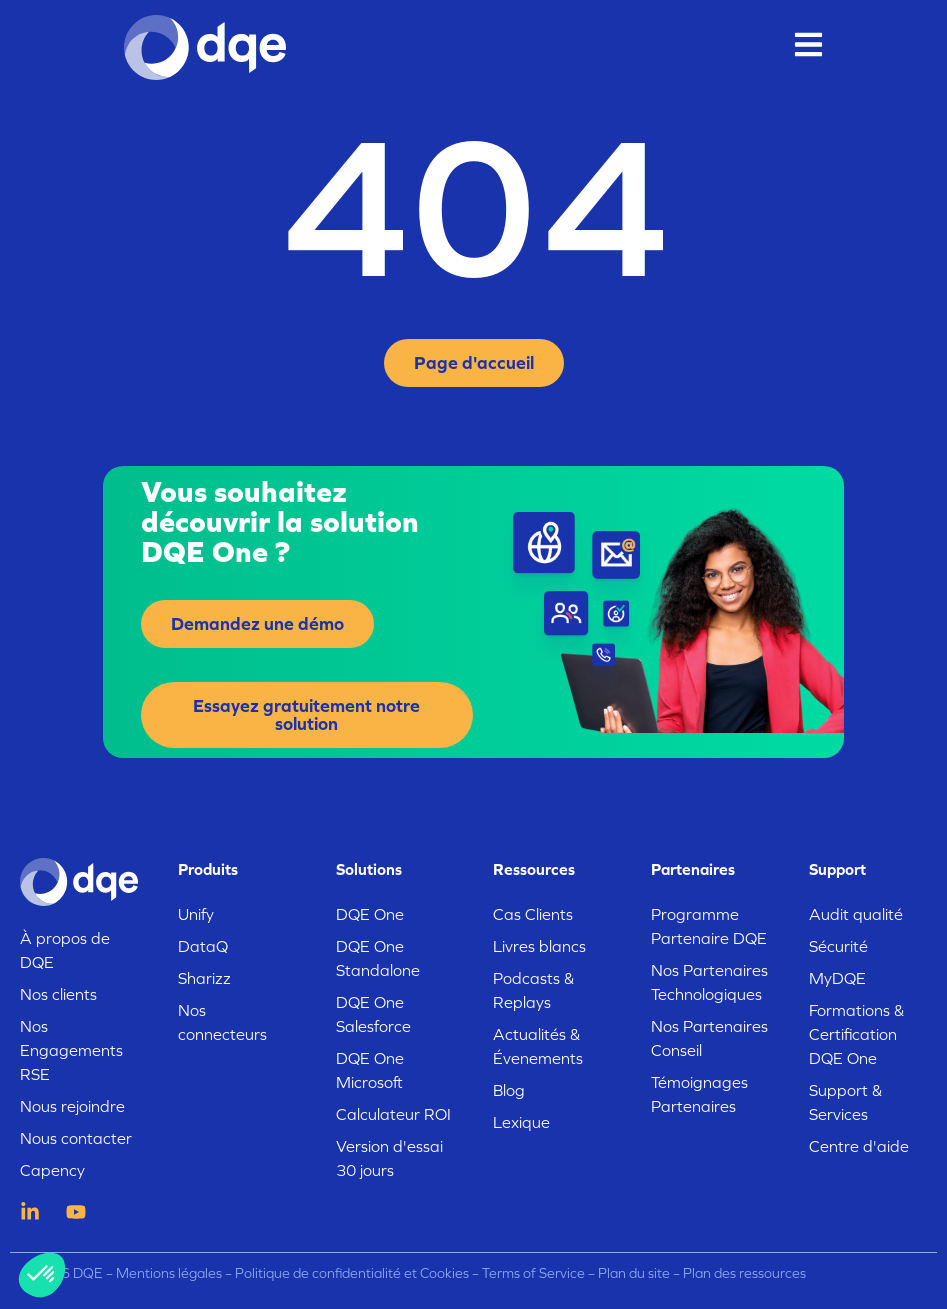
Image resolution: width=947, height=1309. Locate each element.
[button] (42, 1275)
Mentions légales (169, 1273)
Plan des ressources (744, 1273)
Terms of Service (533, 1273)
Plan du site (634, 1273)
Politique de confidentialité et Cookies (352, 1273)
